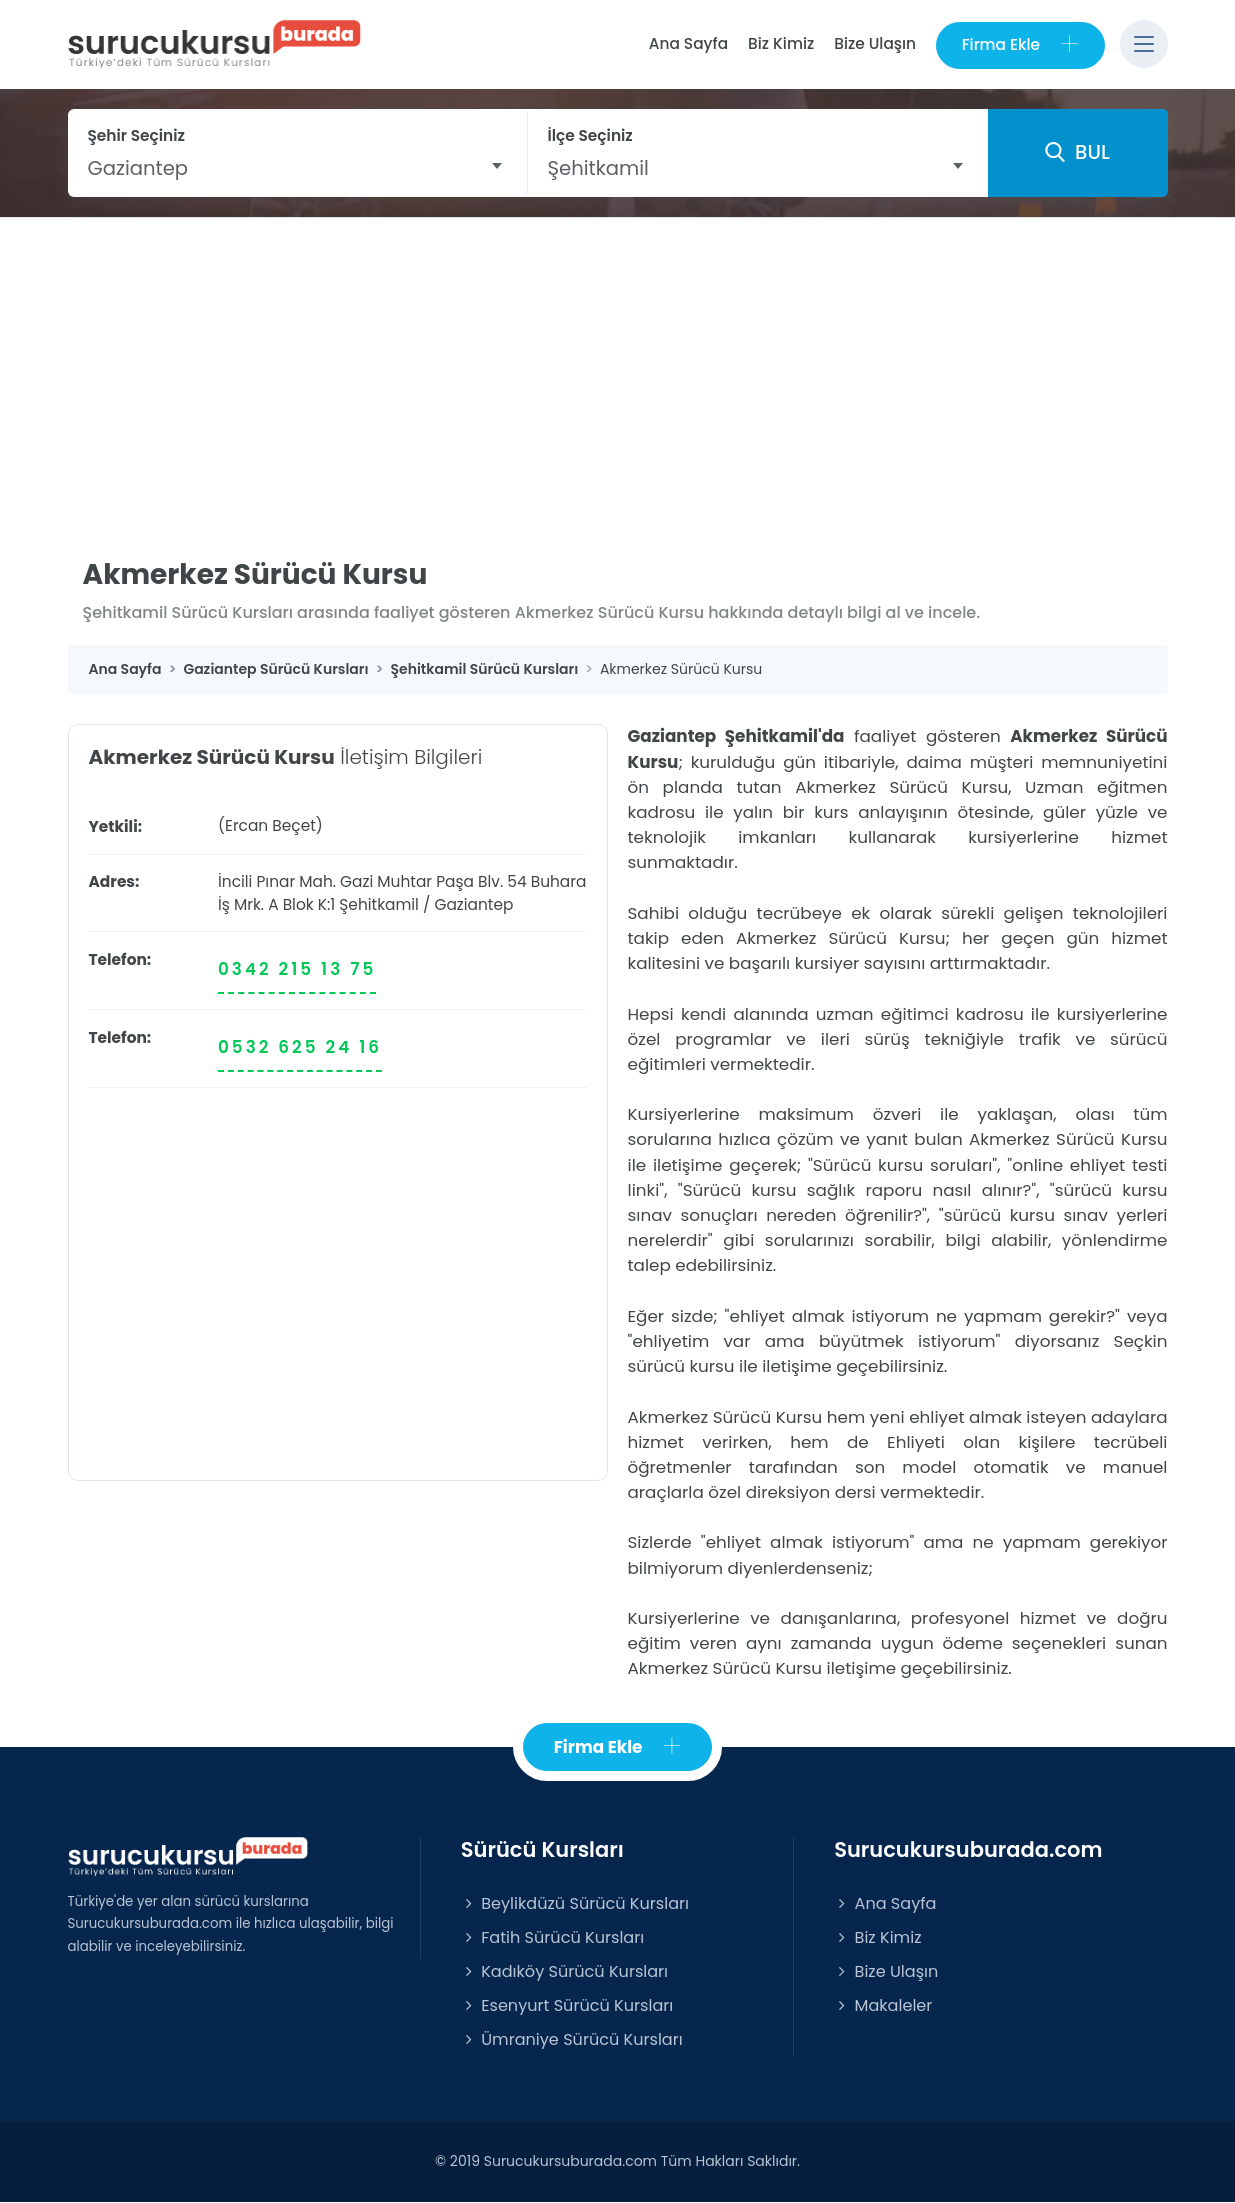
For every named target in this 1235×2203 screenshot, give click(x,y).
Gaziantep (473, 904)
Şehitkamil (379, 904)
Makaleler (883, 2006)
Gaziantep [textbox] (138, 168)
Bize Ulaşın (874, 43)
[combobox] (297, 168)
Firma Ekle (1019, 44)
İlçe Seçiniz (590, 135)
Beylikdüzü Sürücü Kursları (575, 1903)
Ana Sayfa (687, 43)
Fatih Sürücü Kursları (552, 1937)
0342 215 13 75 (297, 969)
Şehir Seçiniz (137, 135)
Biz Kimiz (780, 43)
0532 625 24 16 (300, 1048)
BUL (1077, 153)
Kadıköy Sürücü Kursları (564, 1971)
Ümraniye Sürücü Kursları (572, 2040)
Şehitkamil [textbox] (598, 168)
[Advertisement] (618, 368)
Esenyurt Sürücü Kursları (567, 2006)
